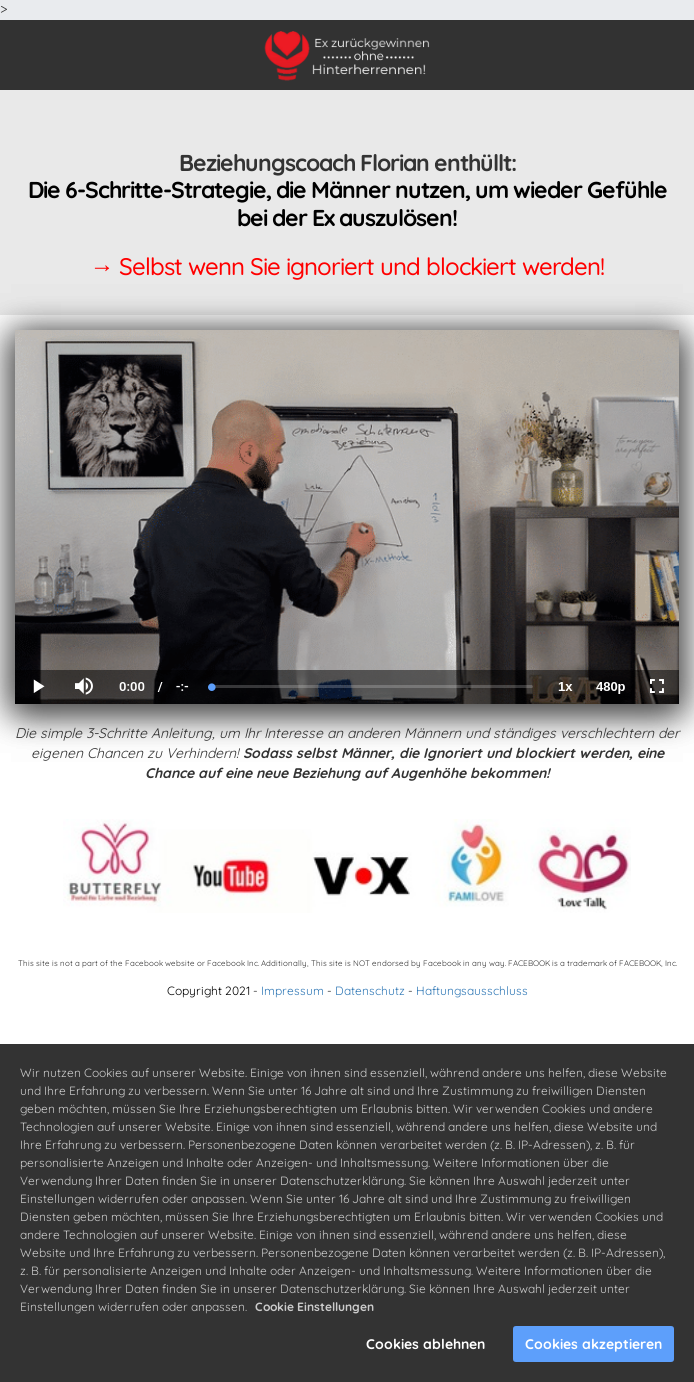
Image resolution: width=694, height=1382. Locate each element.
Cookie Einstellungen (314, 1306)
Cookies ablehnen (425, 1344)
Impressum (292, 990)
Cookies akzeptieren (593, 1344)
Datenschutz (370, 990)
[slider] (372, 686)
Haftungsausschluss (472, 990)
